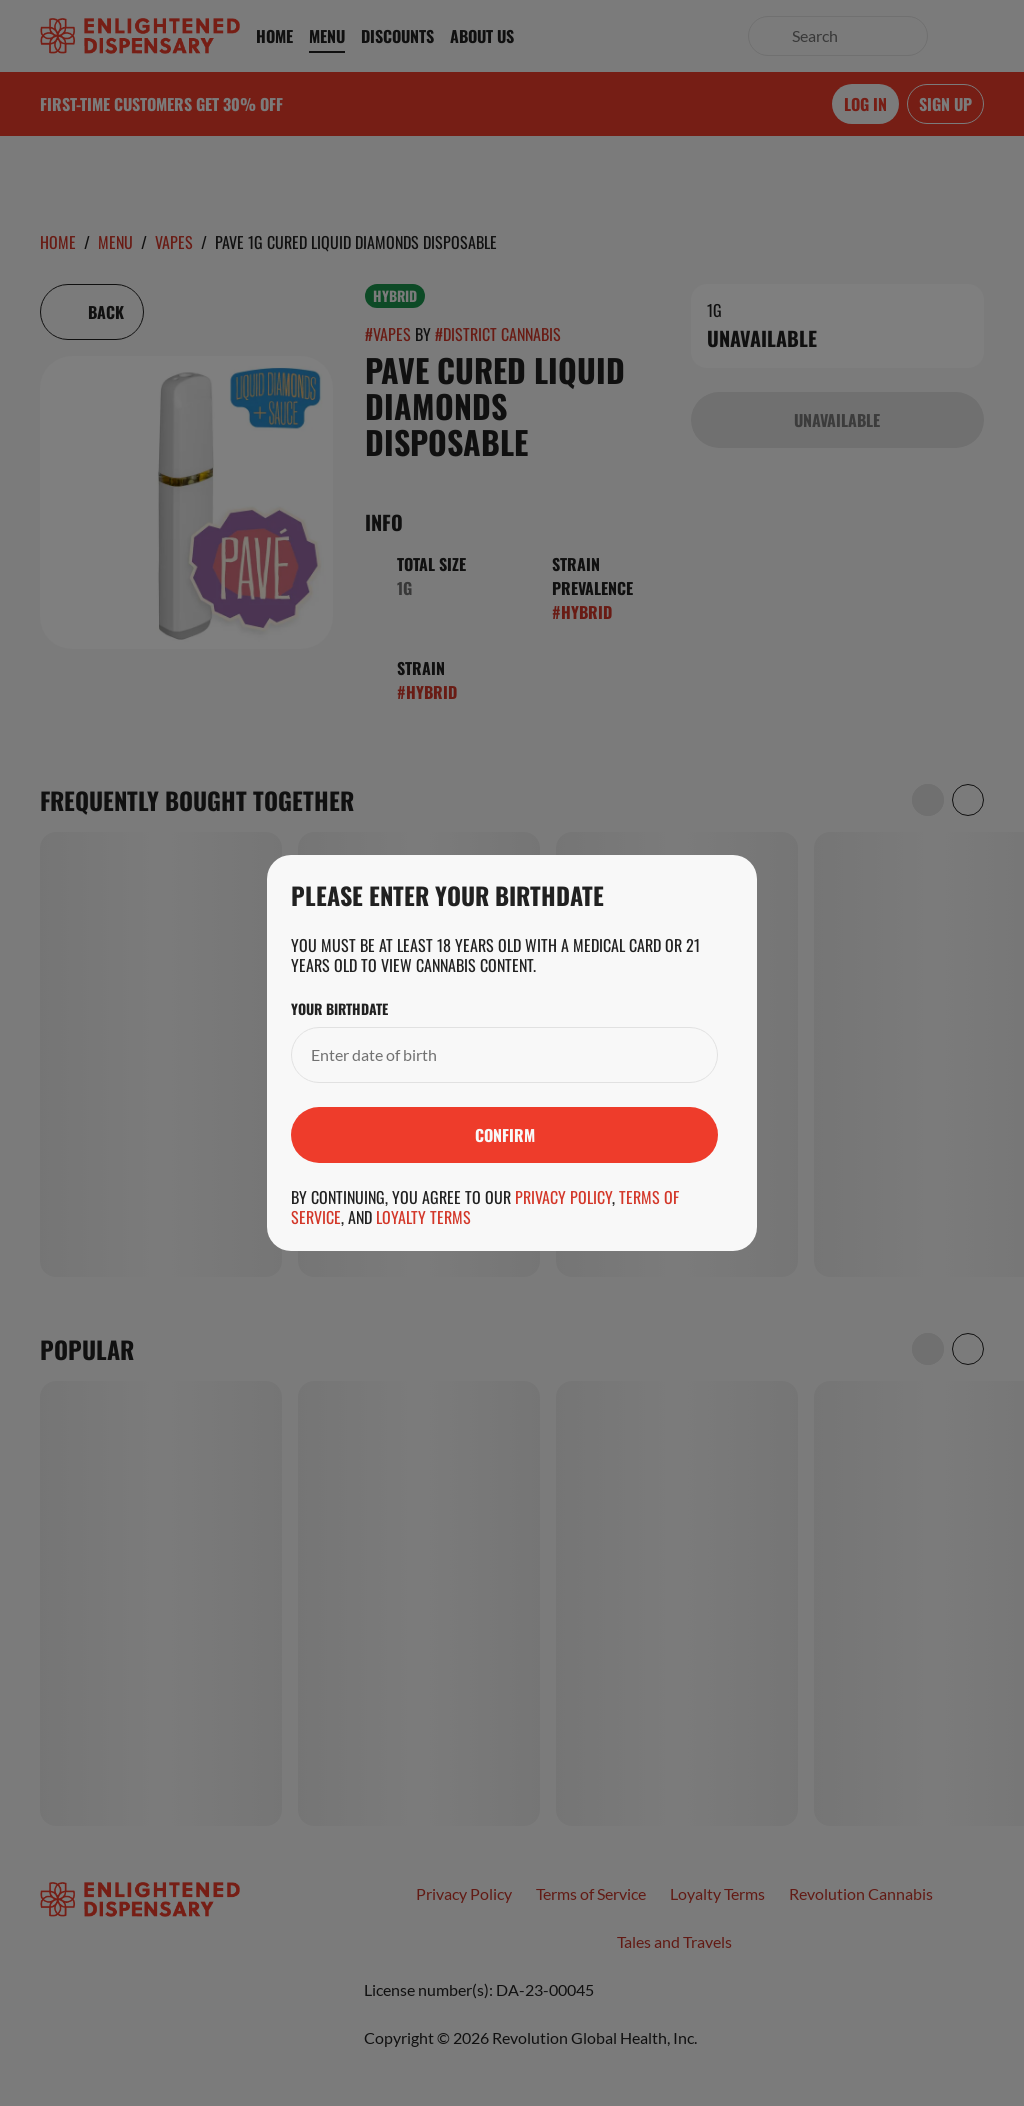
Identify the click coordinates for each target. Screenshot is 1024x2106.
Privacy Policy (563, 1197)
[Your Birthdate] (484, 1055)
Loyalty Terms (423, 1217)
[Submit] (504, 1135)
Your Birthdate (339, 1009)
